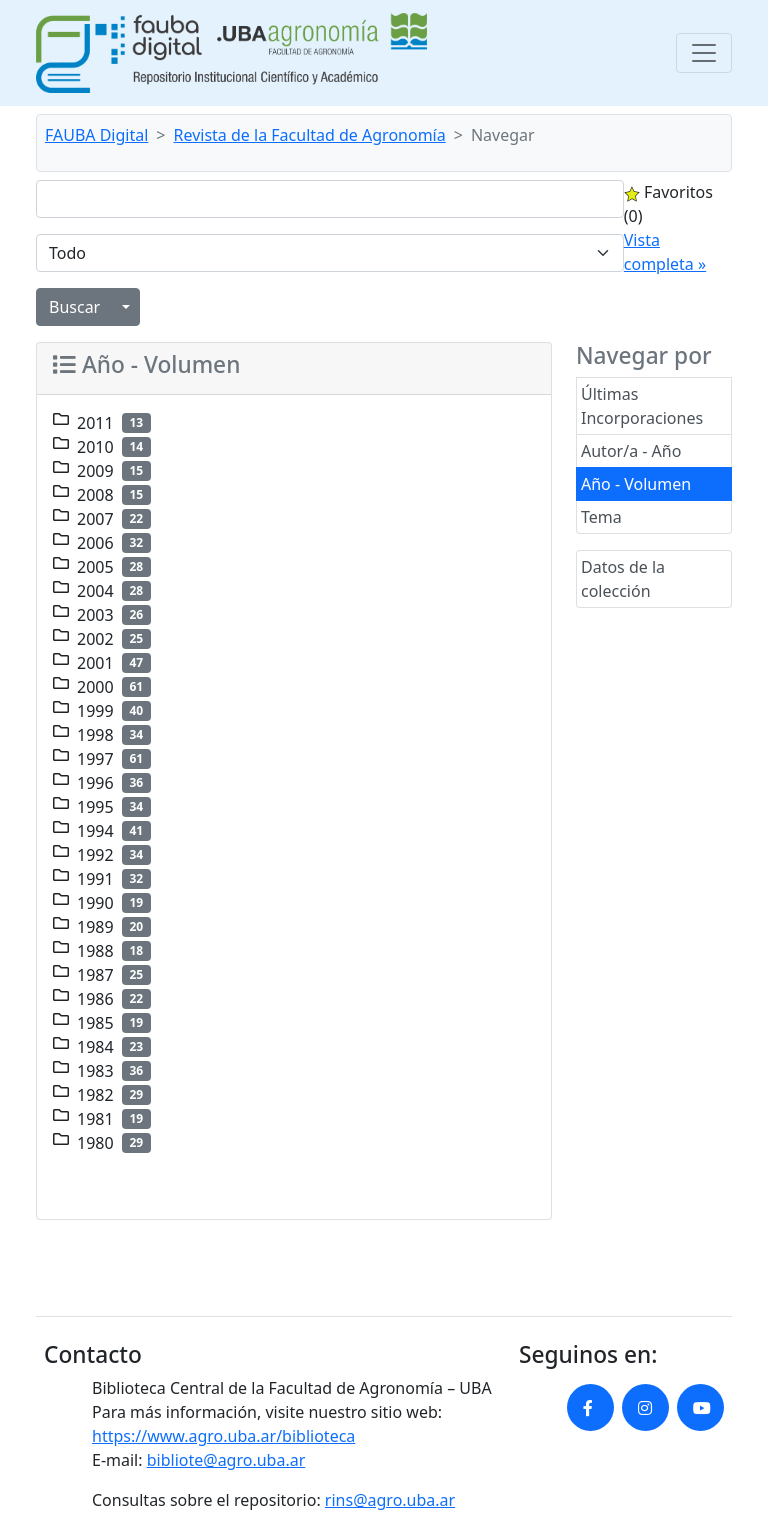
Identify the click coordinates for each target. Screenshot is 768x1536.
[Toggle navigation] (704, 53)
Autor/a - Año (631, 451)
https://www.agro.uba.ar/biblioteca (223, 1436)
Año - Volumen (636, 484)
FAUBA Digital (96, 135)
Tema (601, 517)
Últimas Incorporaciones (642, 406)
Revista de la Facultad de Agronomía (310, 135)
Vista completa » (665, 252)
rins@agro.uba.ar (390, 1500)
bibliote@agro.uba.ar (226, 1460)
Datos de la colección (623, 579)
